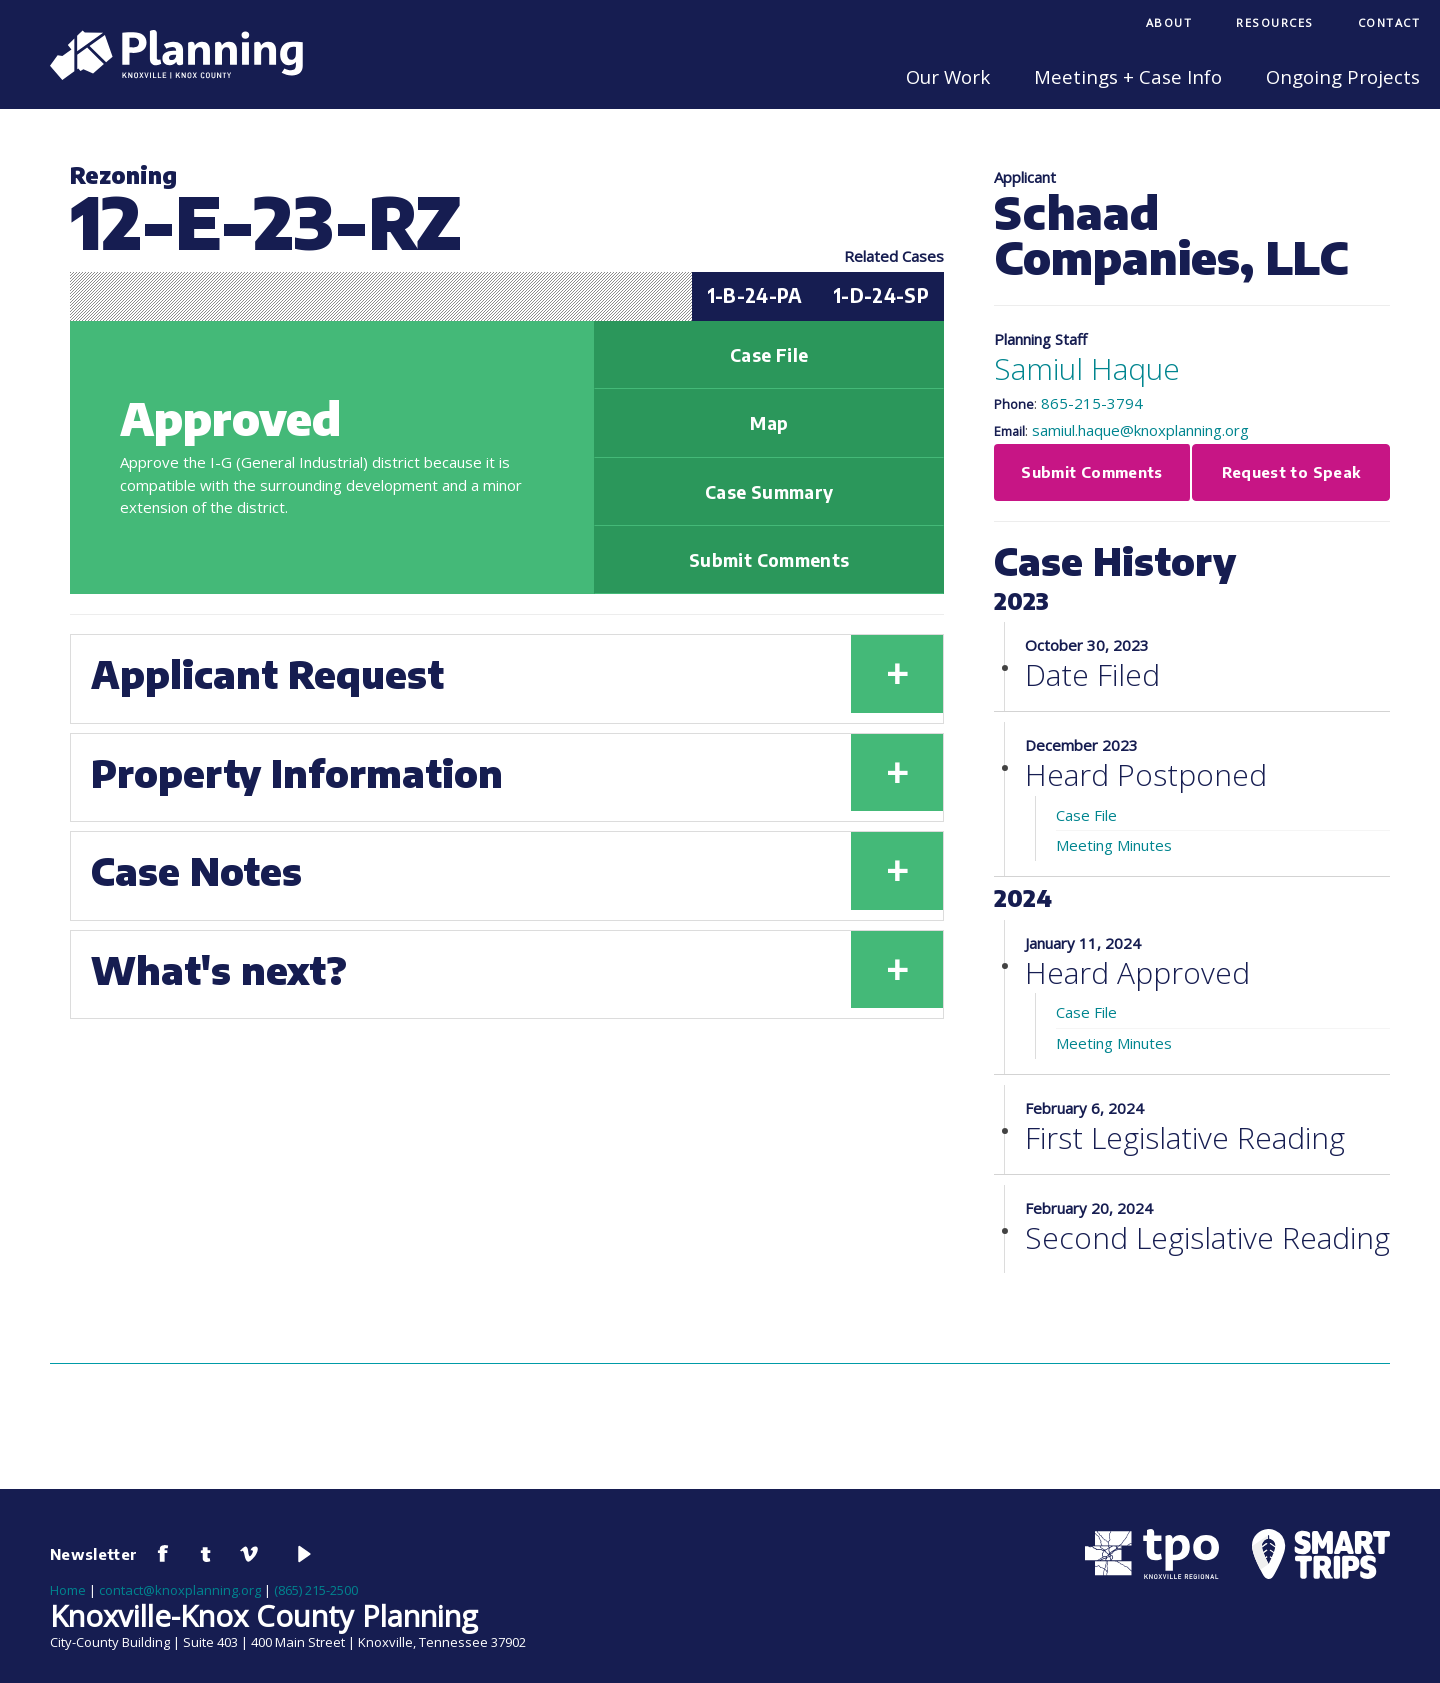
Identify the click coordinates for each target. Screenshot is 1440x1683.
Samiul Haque (1087, 368)
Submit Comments (769, 560)
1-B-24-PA (755, 295)
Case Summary (769, 492)
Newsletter (94, 1554)
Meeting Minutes (1114, 845)
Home (68, 1590)
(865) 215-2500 (316, 1590)
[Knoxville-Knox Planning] (166, 74)
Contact (1389, 22)
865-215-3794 (1092, 403)
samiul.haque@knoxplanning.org (1140, 430)
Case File (769, 355)
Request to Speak (1291, 472)
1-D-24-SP (881, 295)
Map (769, 423)
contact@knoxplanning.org (180, 1590)
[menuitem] (1169, 24)
